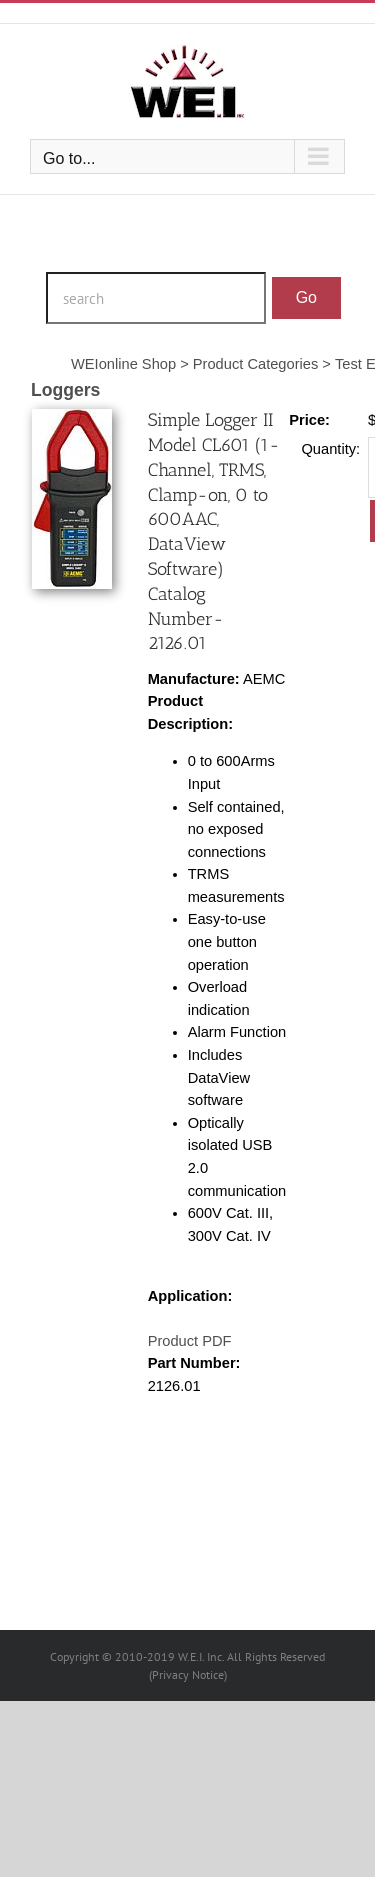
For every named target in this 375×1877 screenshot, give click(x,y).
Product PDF (190, 1341)
